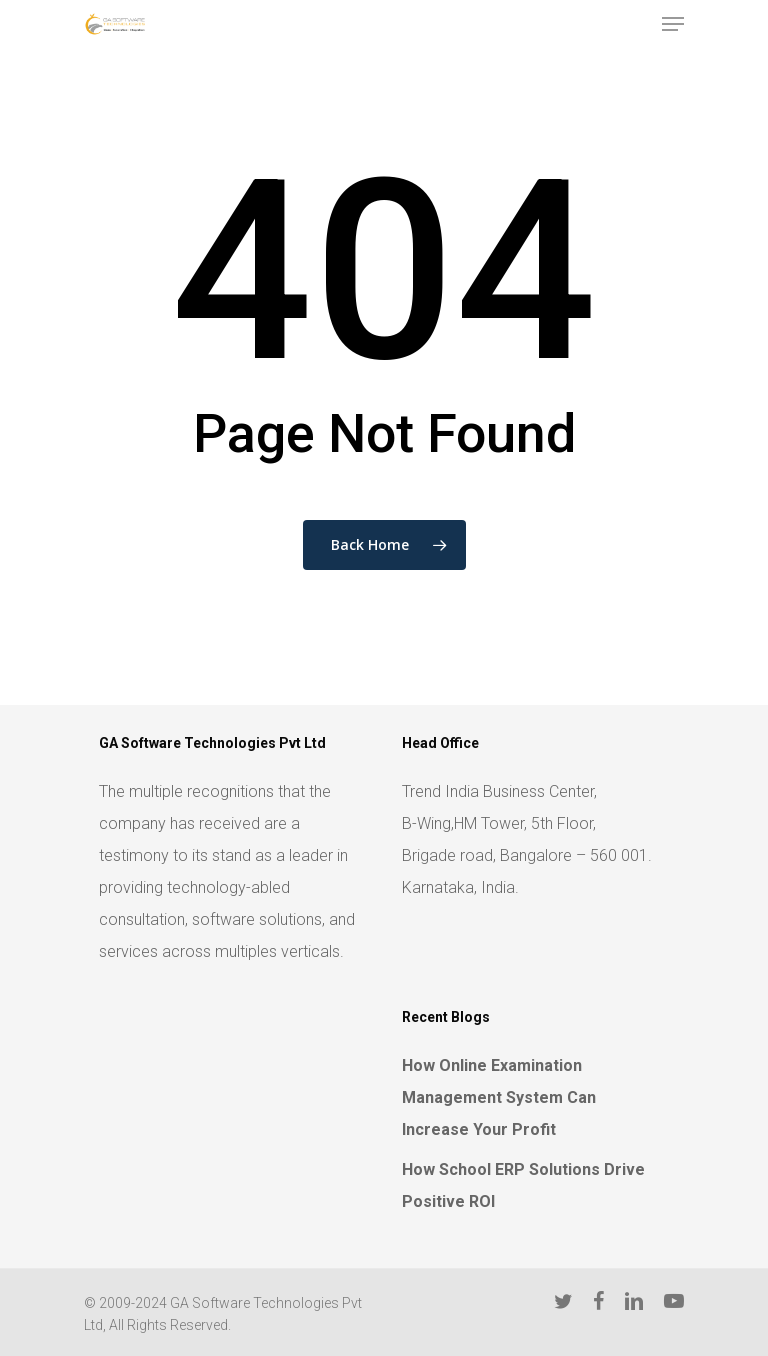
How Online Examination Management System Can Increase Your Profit (499, 1097)
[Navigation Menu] (673, 24)
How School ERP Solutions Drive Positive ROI (523, 1185)
